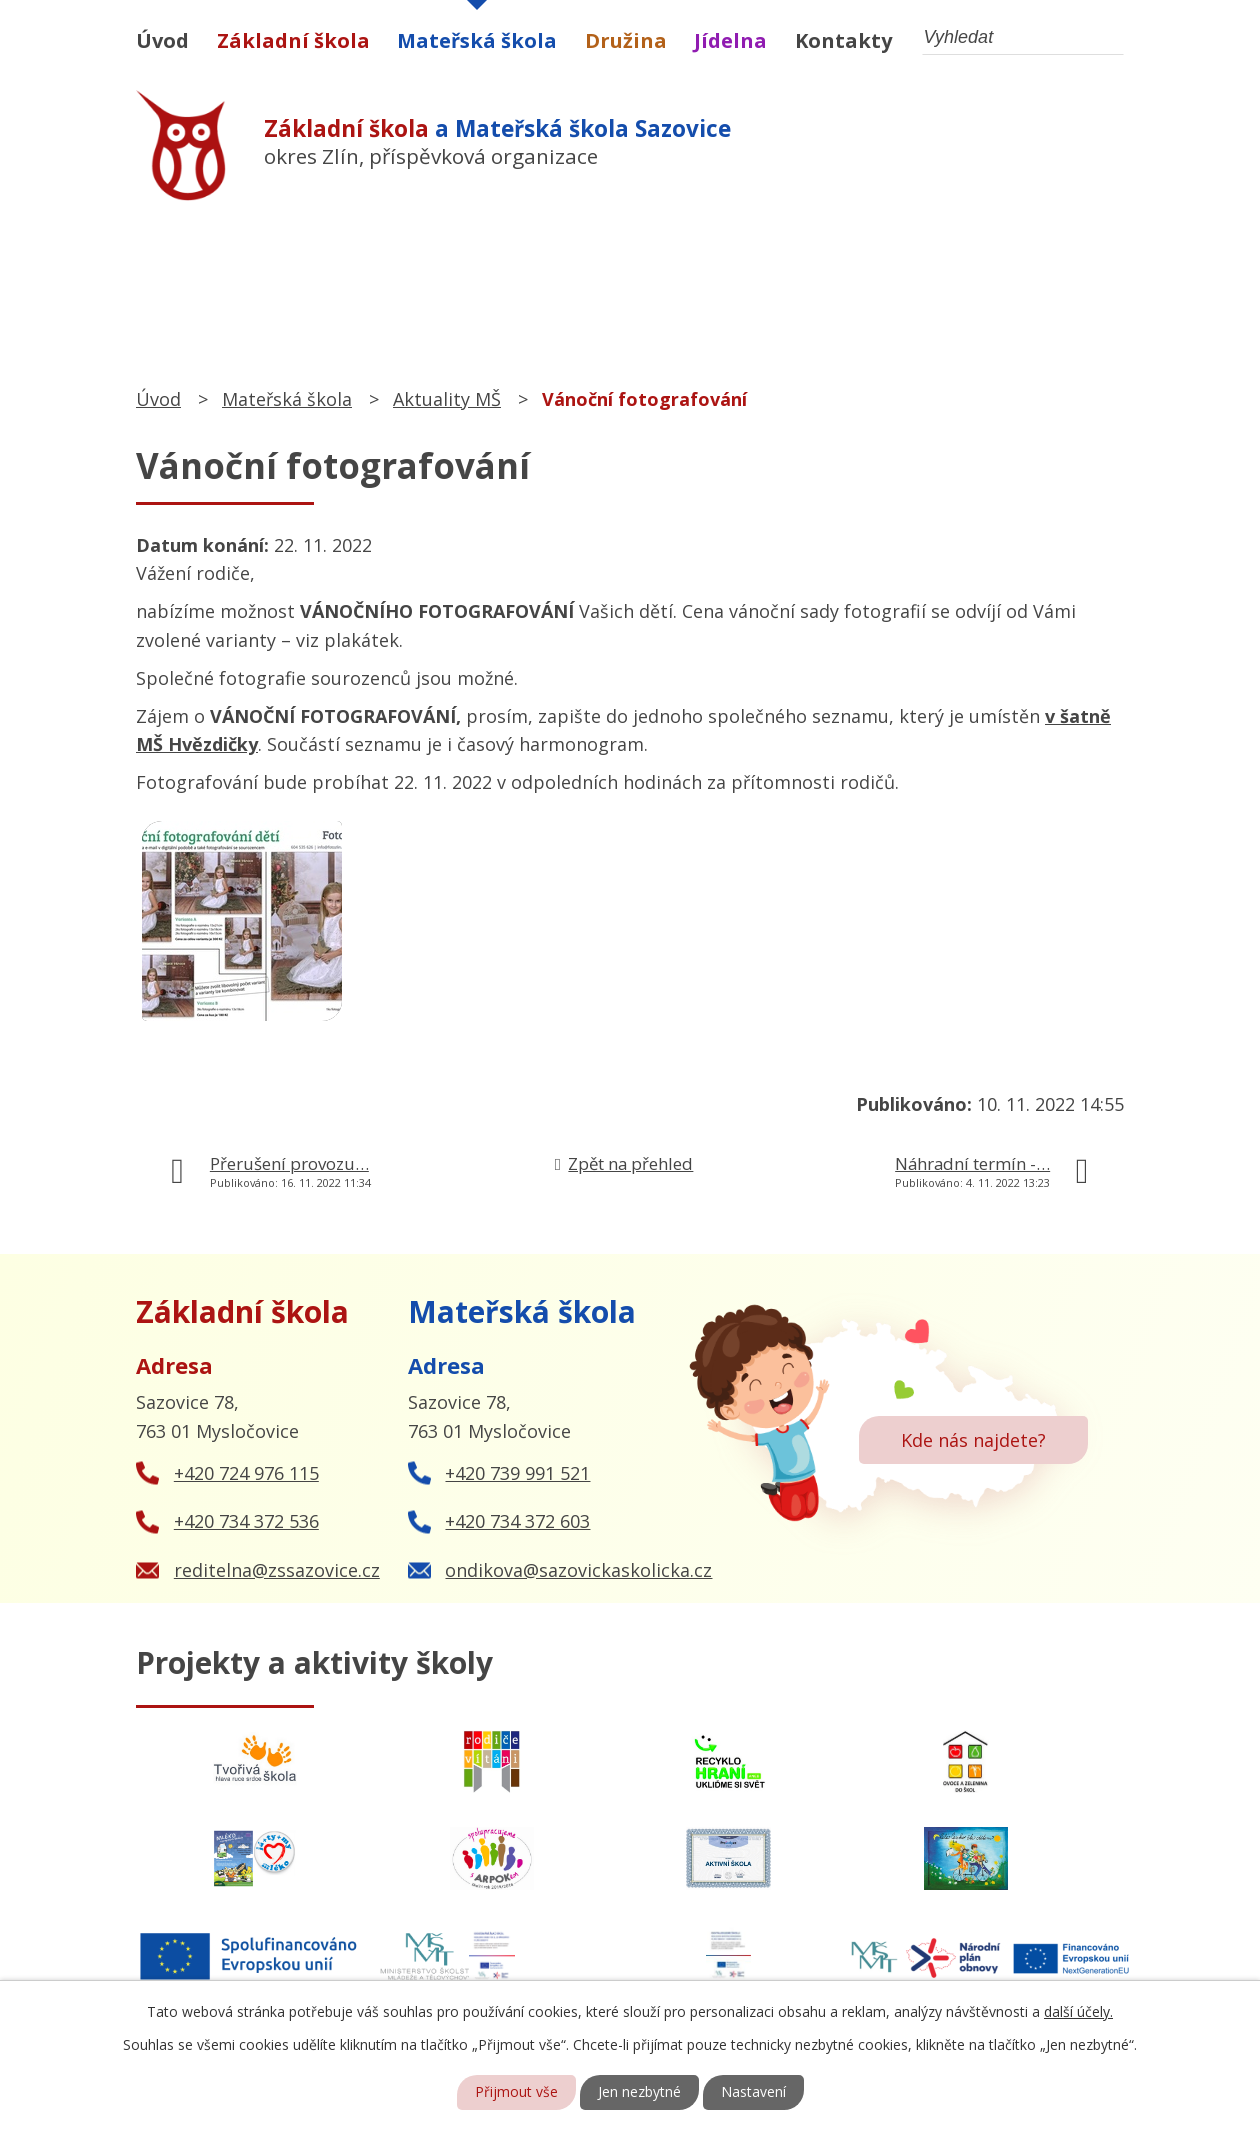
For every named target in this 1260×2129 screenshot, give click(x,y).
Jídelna (730, 40)
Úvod (162, 40)
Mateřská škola (477, 40)
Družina (626, 40)
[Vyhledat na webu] (1023, 37)
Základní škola (293, 40)
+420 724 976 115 (246, 1473)
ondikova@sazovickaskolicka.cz (578, 1570)
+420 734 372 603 (517, 1521)
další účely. (1078, 2011)
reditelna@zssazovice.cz (277, 1570)
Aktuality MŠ (447, 399)
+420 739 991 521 (517, 1473)
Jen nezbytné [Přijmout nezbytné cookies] (639, 2092)
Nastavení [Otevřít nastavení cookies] (753, 2092)
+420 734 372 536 (246, 1521)
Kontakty (843, 40)
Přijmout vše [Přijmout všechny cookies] (516, 2092)
